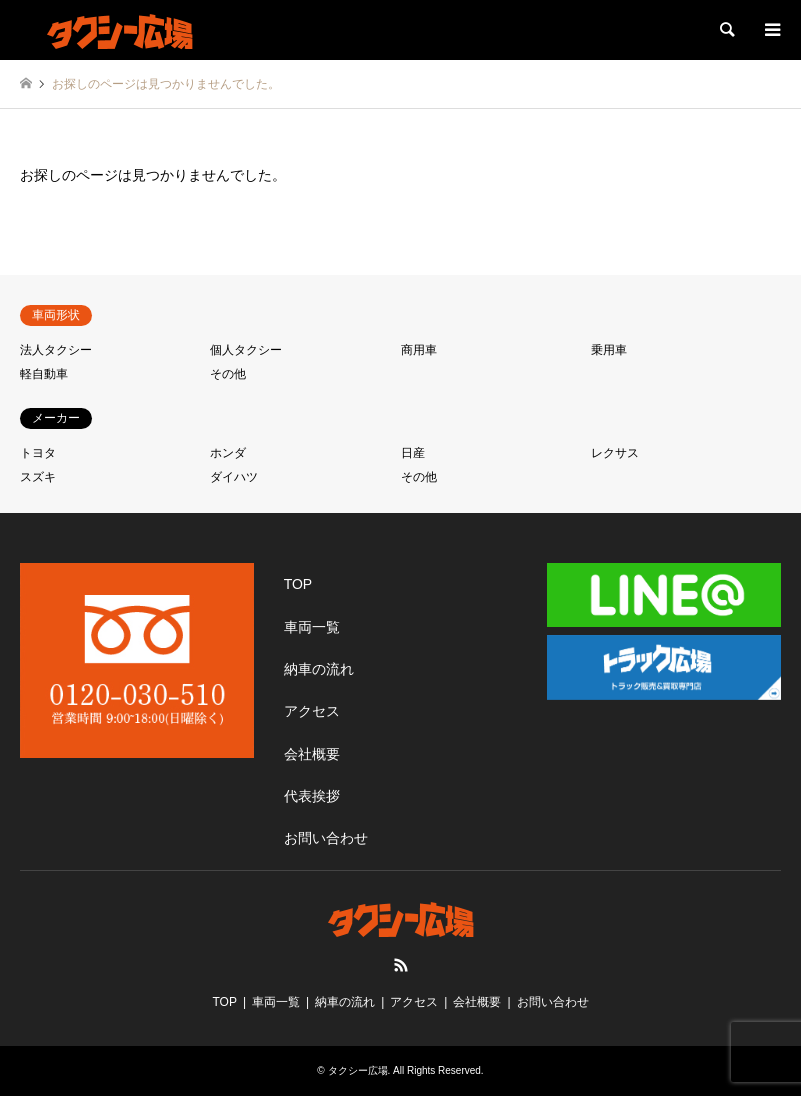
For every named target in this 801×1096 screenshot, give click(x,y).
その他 (228, 374)
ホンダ (228, 453)
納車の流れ (319, 669)
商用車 (419, 350)
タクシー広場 (358, 1070)
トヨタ (38, 453)
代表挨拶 (312, 796)
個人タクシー (246, 350)
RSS (401, 965)
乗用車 (609, 350)
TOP (298, 584)
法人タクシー (56, 350)
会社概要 (312, 754)
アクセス (312, 711)
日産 (413, 453)
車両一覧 (312, 627)
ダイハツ (234, 477)
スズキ (38, 477)
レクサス (615, 453)
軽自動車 (44, 374)
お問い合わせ (326, 838)
